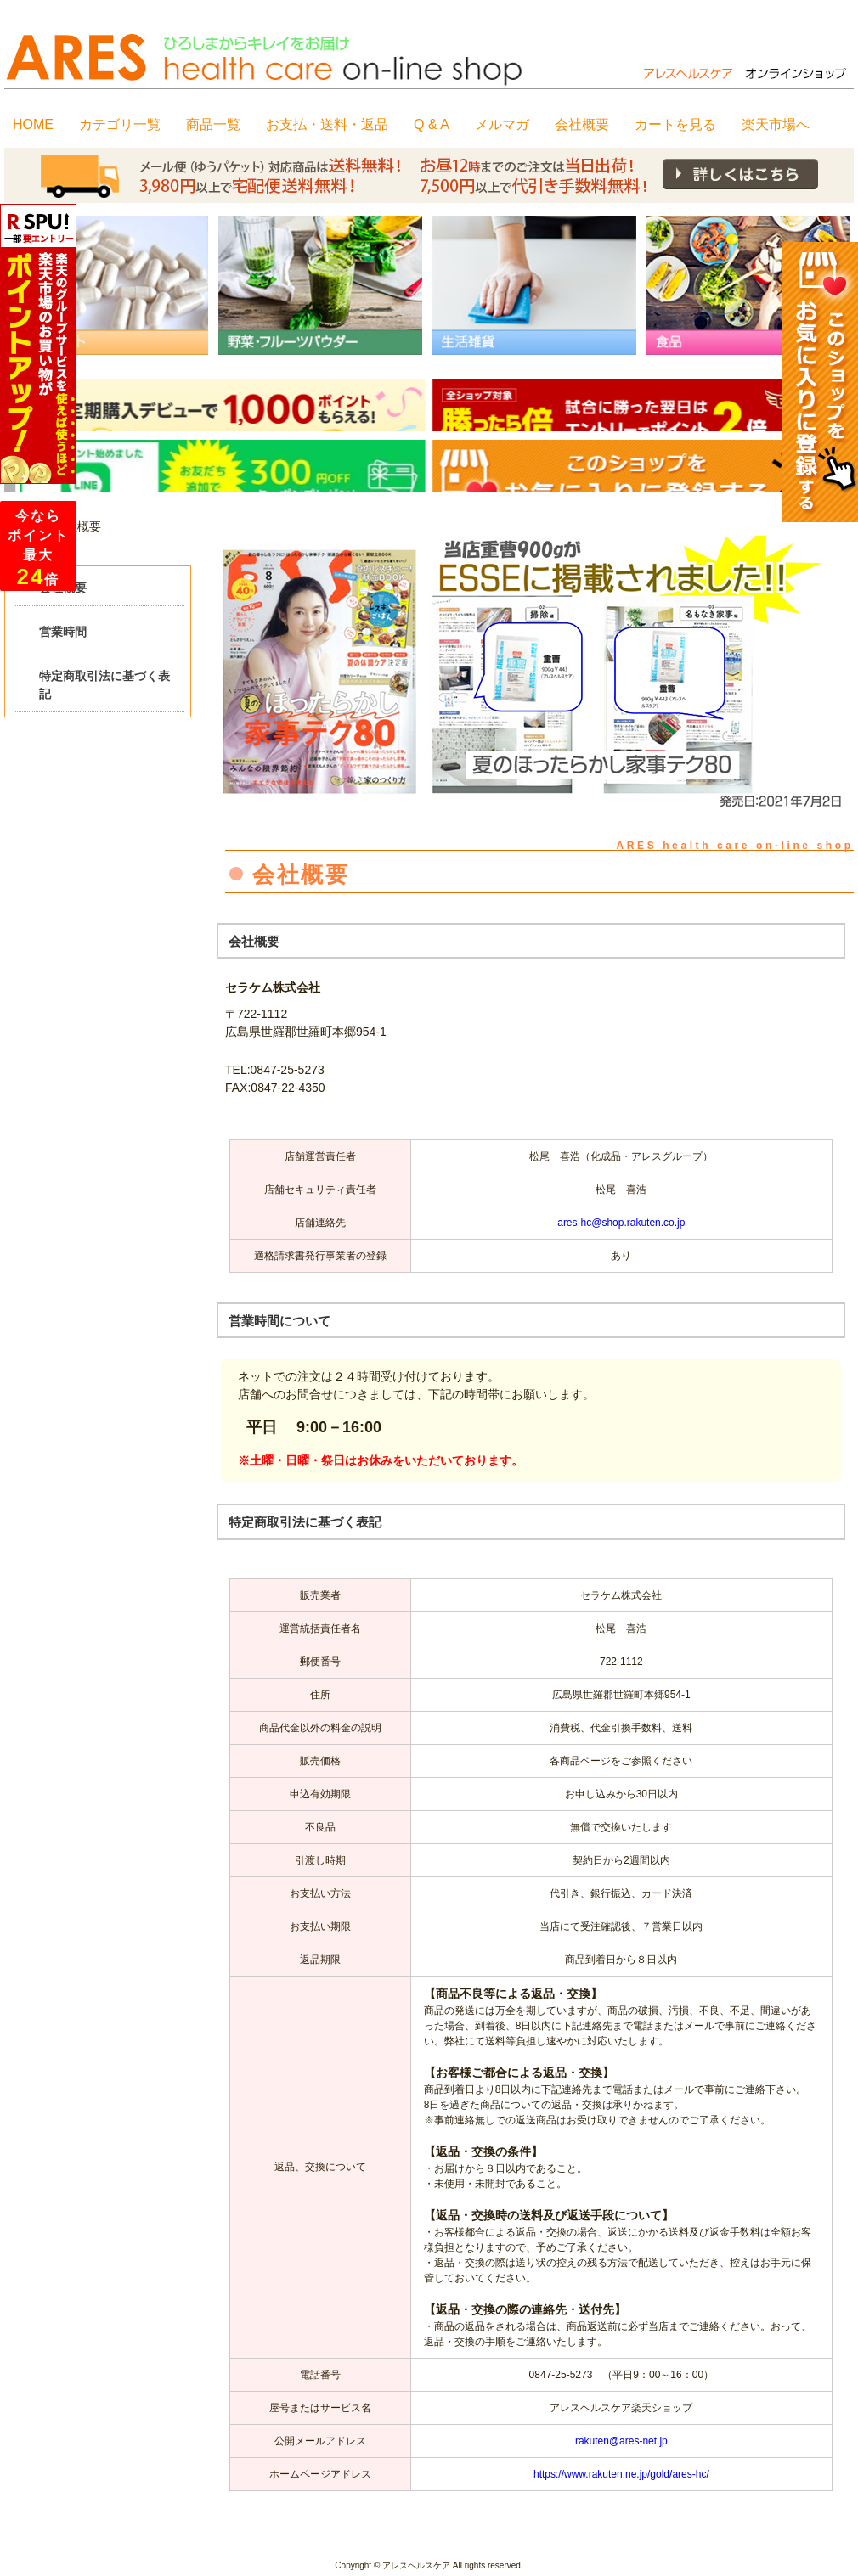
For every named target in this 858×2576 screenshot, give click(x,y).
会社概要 (63, 587)
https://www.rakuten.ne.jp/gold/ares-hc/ (621, 2474)
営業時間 (63, 631)
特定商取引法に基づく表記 (104, 684)
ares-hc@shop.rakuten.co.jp (621, 1223)
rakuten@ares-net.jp (621, 2441)
